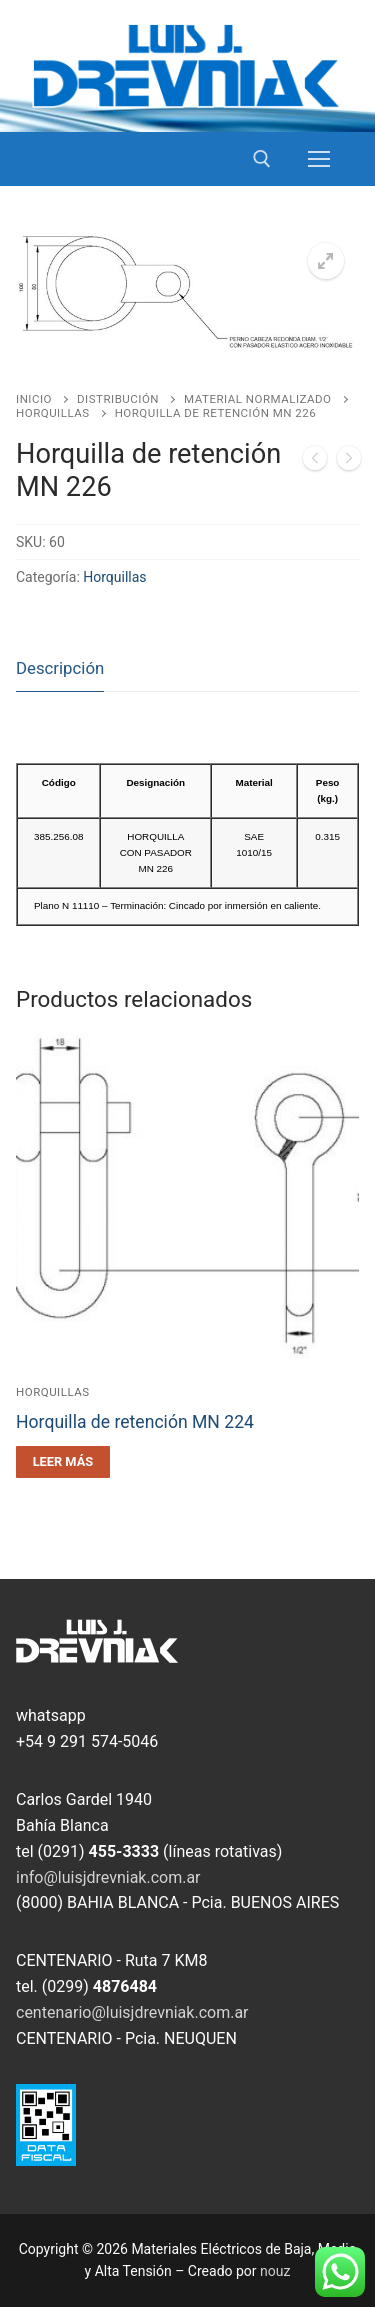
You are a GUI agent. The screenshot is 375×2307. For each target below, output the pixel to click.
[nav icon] (319, 159)
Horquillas (53, 413)
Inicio (34, 399)
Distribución (118, 399)
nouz (275, 2271)
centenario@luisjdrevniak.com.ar (132, 2012)
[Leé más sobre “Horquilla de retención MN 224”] (63, 1462)
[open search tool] (262, 159)
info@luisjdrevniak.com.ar (108, 1877)
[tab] (60, 669)
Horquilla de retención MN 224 (135, 1422)
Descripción (60, 668)
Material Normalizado (257, 399)
